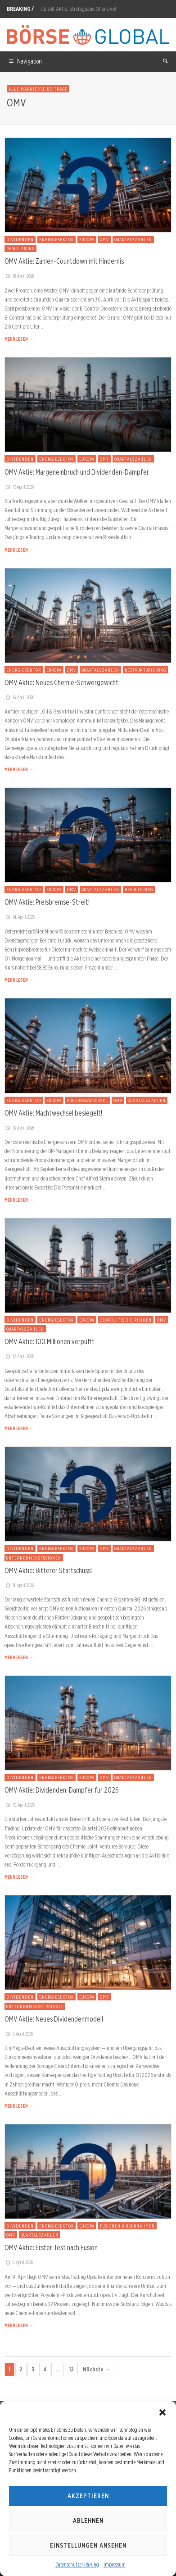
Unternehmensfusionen (33, 1557)
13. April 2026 (19, 1127)
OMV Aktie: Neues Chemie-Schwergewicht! (62, 682)
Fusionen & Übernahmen (127, 2225)
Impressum (115, 2564)
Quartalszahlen (133, 239)
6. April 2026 (19, 2262)
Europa (87, 239)
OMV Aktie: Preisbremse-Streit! (47, 901)
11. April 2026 (19, 1585)
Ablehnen (88, 2521)
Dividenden (20, 239)
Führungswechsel (87, 1100)
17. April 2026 (19, 487)
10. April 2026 (20, 1804)
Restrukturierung (145, 670)
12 (71, 2369)
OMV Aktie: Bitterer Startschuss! (48, 1570)
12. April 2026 (19, 1356)
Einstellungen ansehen (88, 2545)
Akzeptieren (88, 2496)
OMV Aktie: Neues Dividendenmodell (54, 2018)
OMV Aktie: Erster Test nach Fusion (51, 2247)
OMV (104, 239)
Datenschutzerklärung (77, 2564)
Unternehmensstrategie (34, 2006)
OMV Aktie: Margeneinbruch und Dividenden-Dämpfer (77, 471)
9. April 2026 (19, 2033)
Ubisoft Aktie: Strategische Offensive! (78, 8)
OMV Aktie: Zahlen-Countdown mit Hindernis (64, 260)
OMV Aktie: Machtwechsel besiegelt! (53, 1112)
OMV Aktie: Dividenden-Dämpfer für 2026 (62, 1789)
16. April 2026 (19, 697)
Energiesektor (56, 239)
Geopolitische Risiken (126, 1319)
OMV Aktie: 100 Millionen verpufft (50, 1341)
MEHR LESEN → (19, 339)
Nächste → (96, 2369)
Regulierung (20, 248)
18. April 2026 (19, 276)
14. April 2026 (20, 917)
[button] (162, 2412)
